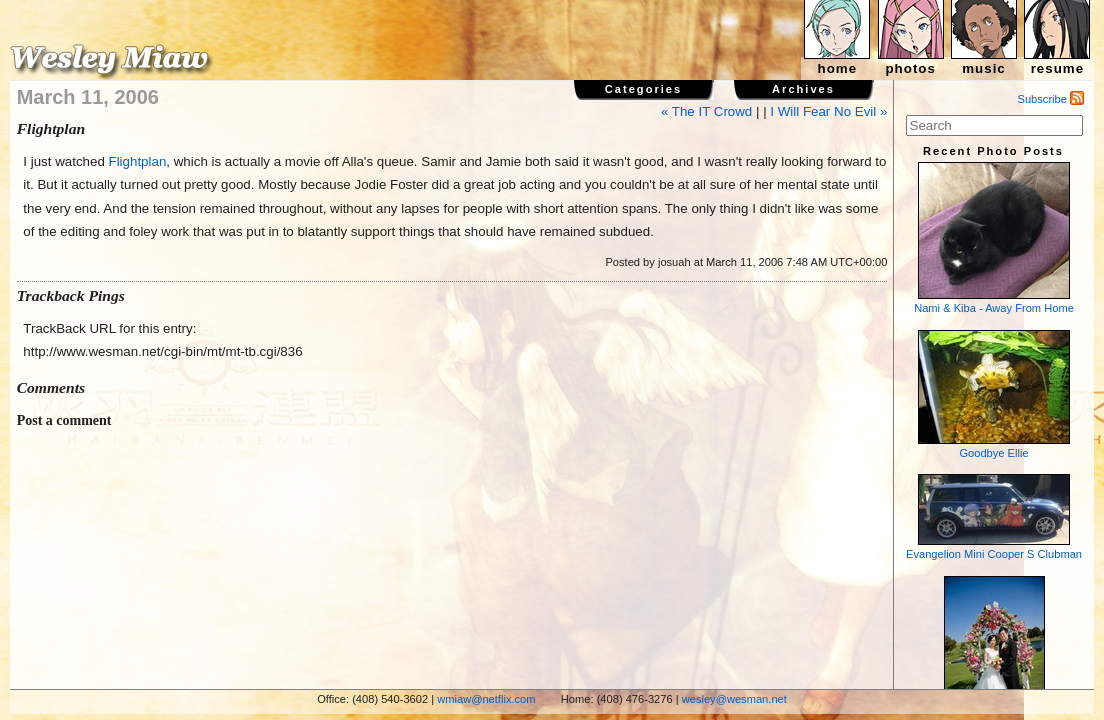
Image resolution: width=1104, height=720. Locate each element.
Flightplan (138, 161)
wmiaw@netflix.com (486, 699)
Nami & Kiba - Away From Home (994, 238)
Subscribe (1051, 99)
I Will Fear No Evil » (828, 111)
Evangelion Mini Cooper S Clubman (994, 517)
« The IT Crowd (706, 111)
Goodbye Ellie (994, 394)
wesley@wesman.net (734, 699)
